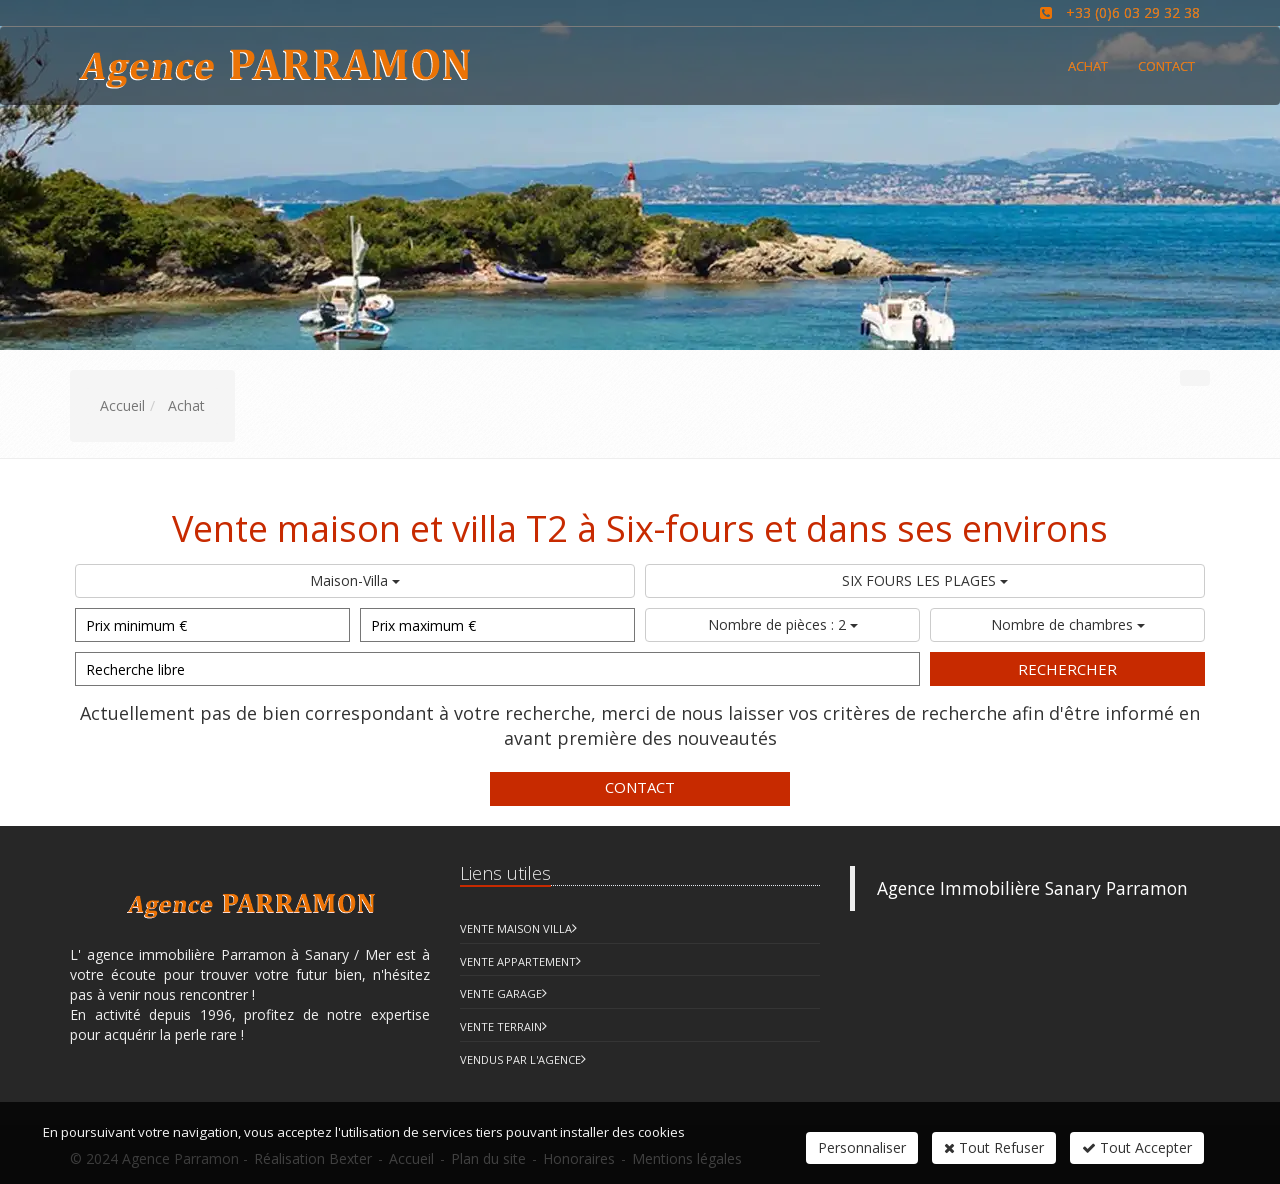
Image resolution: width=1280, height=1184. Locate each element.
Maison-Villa (355, 580)
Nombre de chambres (1068, 624)
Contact (640, 787)
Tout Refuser (994, 1147)
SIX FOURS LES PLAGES (925, 580)
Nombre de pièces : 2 (783, 624)
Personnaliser (862, 1147)
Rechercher (1067, 669)
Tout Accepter (1137, 1147)
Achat (1088, 66)
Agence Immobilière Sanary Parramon (1032, 888)
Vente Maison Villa (516, 928)
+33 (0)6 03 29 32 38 (1133, 12)
